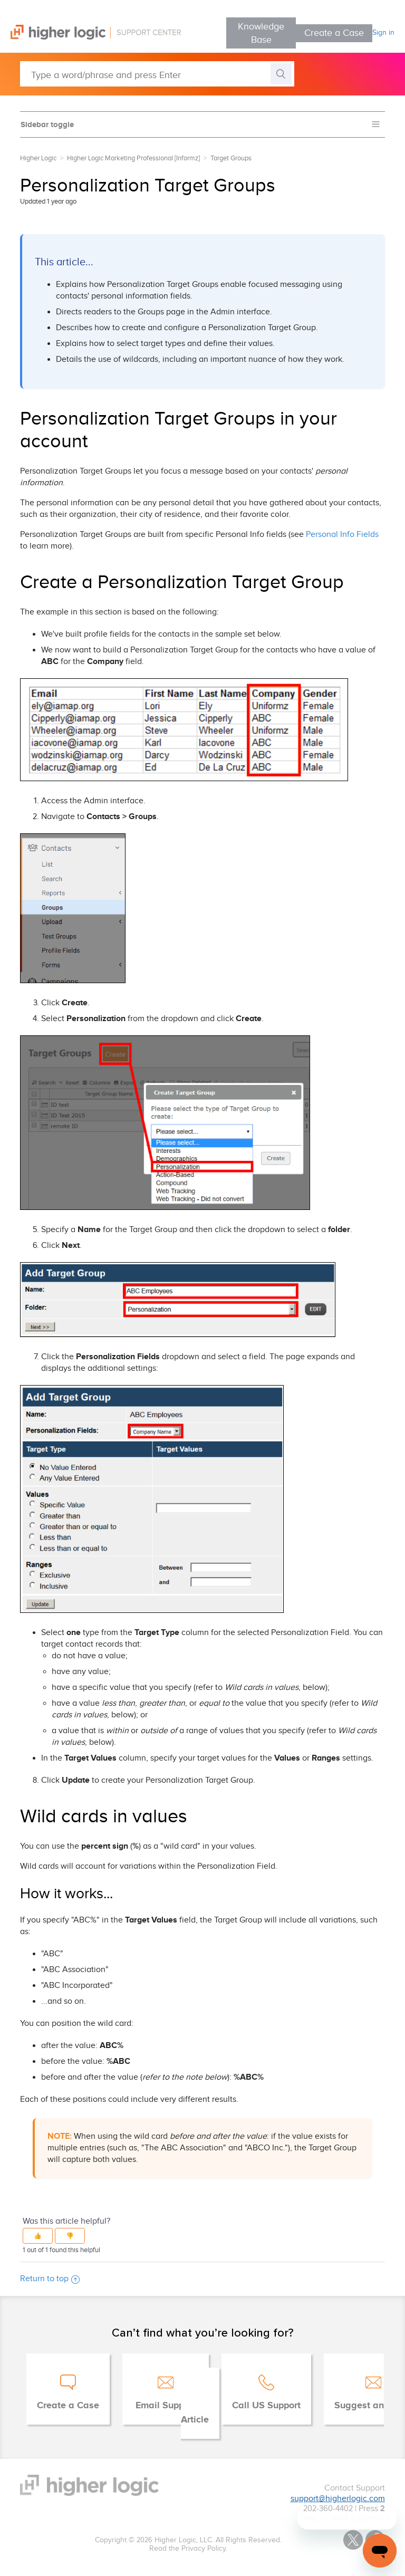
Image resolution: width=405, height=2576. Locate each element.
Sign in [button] (383, 32)
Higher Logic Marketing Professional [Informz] (133, 158)
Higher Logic (38, 158)
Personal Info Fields (342, 535)
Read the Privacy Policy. (188, 2548)
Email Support (165, 2405)
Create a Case (334, 33)
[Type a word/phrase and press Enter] (157, 73)
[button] (38, 2236)
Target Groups (231, 158)
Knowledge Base (261, 33)
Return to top (50, 2279)
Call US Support (266, 2405)
